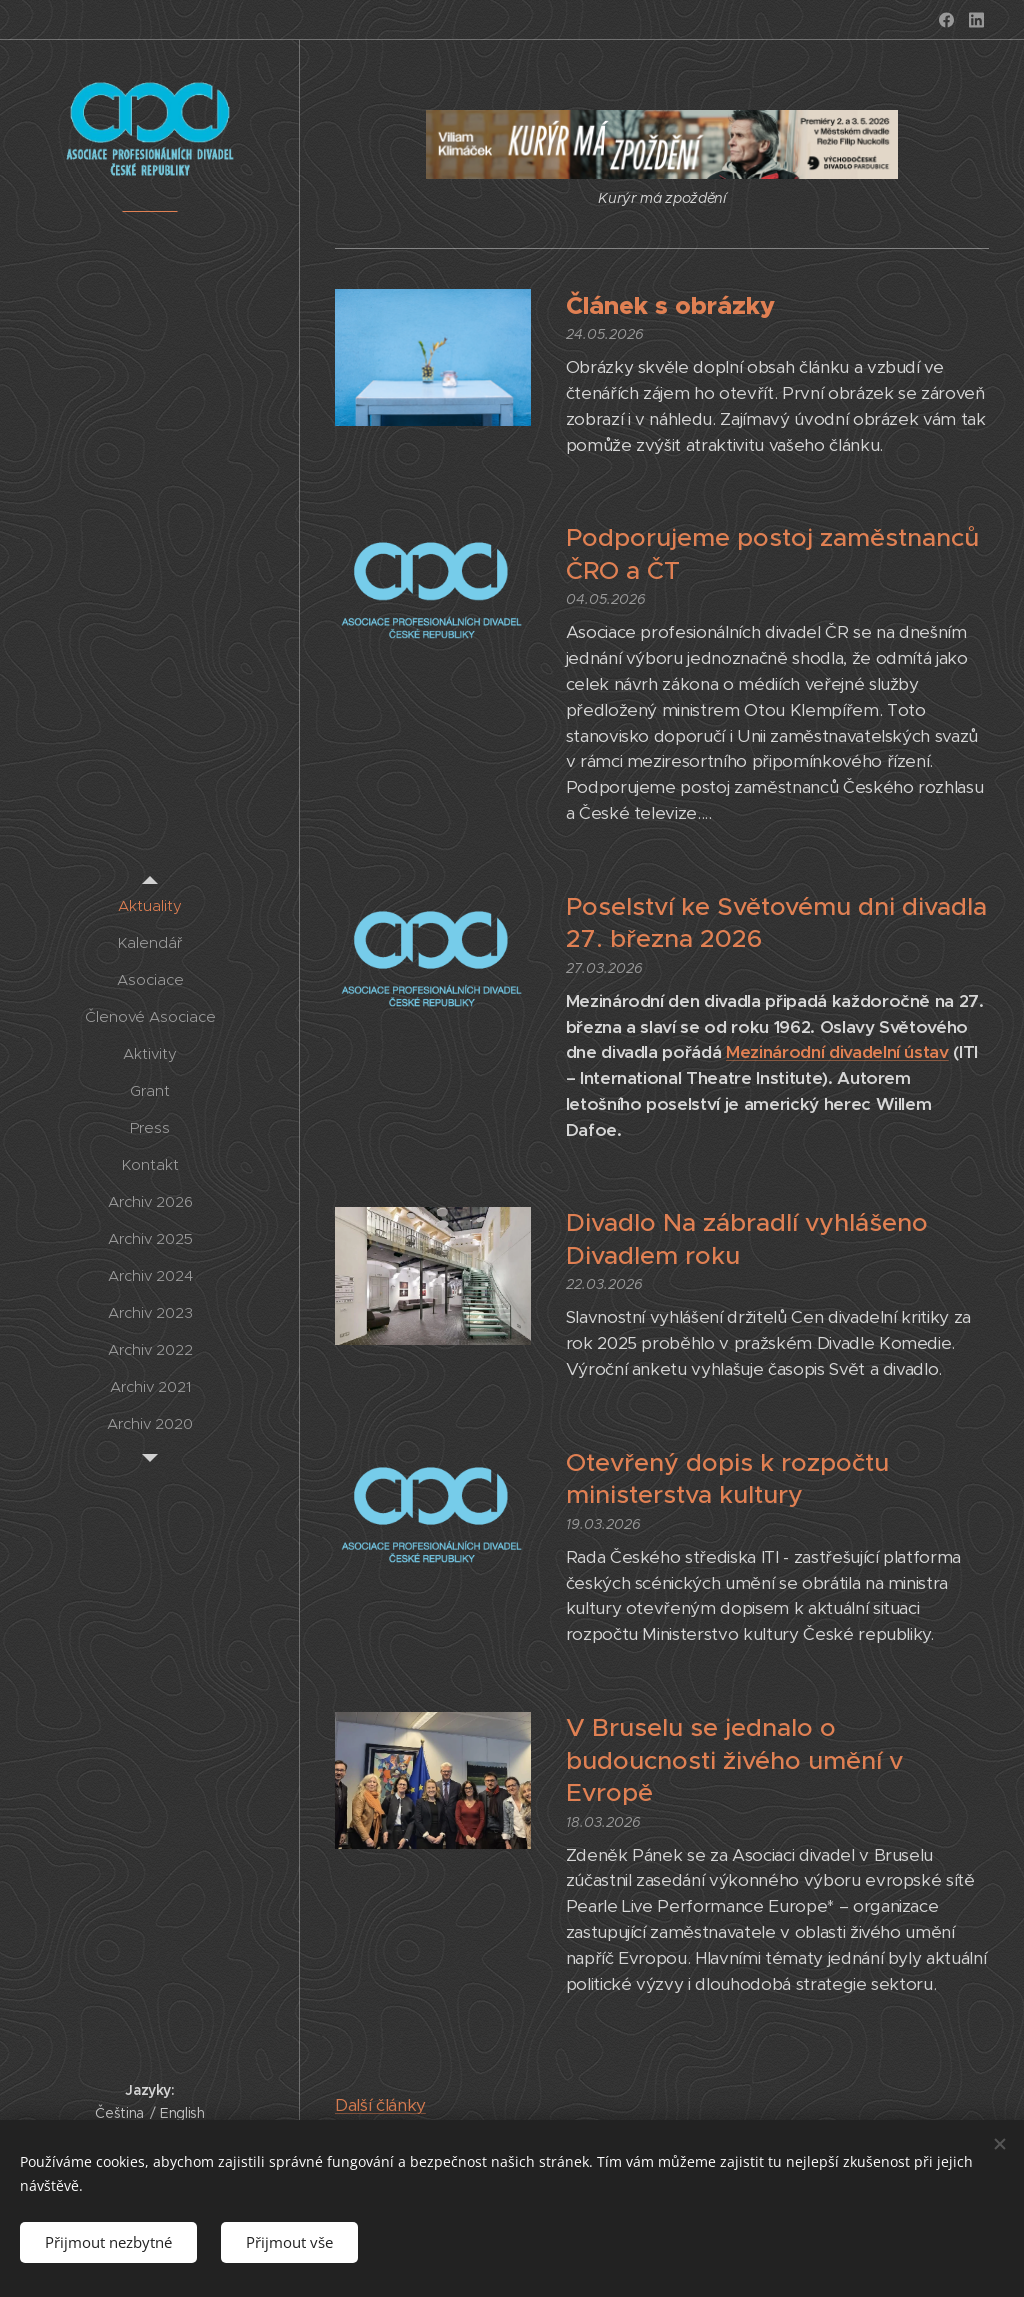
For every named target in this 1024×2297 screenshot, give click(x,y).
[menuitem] (150, 905)
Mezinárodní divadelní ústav (837, 1052)
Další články (380, 2105)
